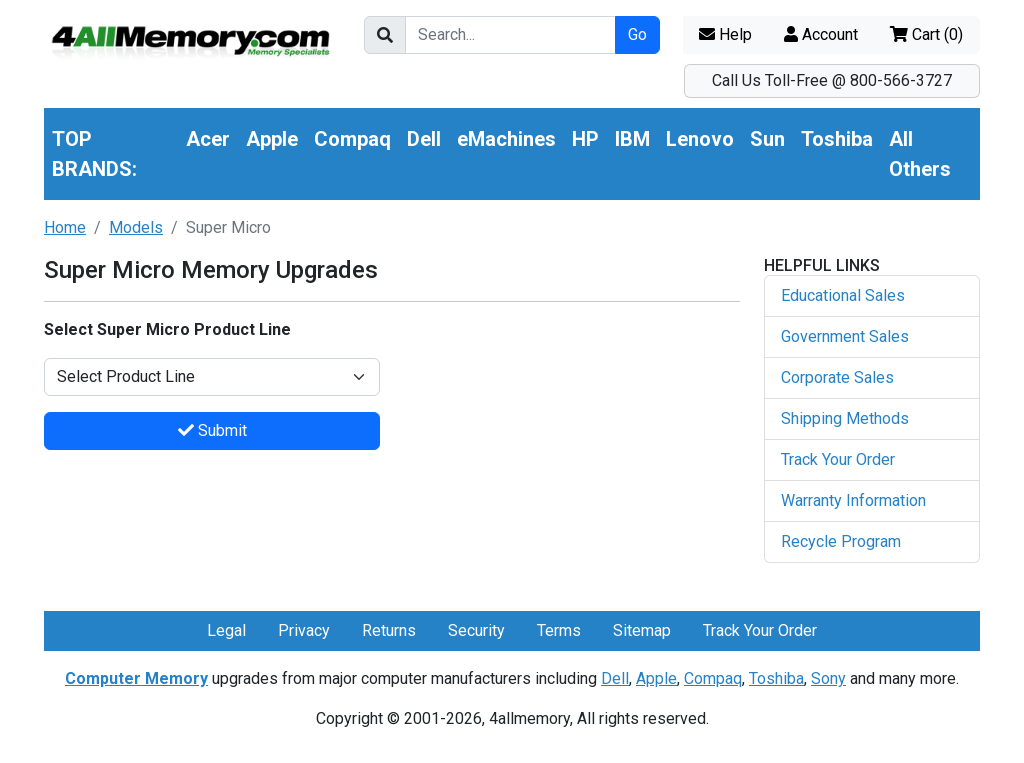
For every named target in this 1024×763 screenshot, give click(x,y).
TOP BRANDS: (94, 154)
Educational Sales (843, 295)
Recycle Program (841, 541)
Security (476, 630)
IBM (632, 139)
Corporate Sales (837, 377)
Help (725, 34)
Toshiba (837, 139)
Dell (424, 139)
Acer (208, 139)
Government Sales (845, 336)
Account (821, 34)
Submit (212, 430)
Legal (226, 630)
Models (136, 227)
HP (585, 139)
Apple (272, 139)
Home (65, 227)
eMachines (506, 139)
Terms (559, 630)
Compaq (352, 139)
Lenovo (700, 139)
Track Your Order (838, 459)
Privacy (304, 630)
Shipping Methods (845, 418)
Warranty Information (853, 500)
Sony (828, 678)
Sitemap (642, 630)
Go (637, 34)
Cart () (926, 34)
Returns (389, 630)
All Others (920, 154)
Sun (767, 139)
